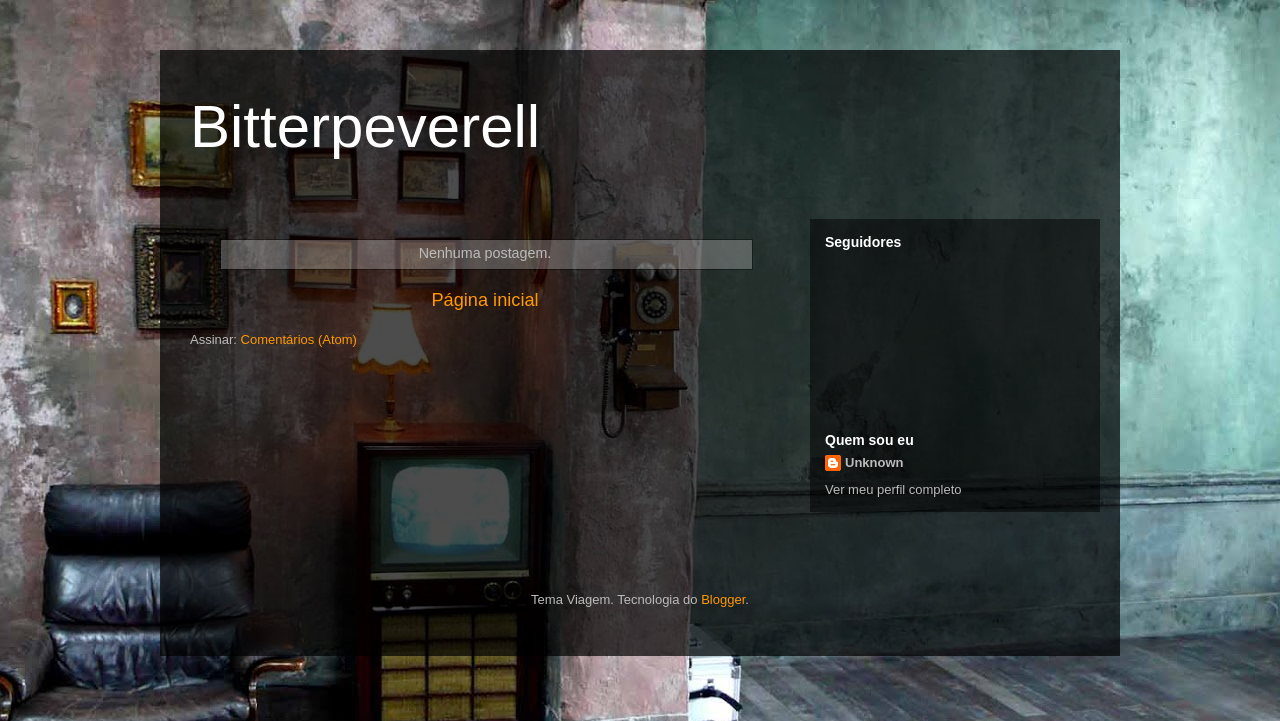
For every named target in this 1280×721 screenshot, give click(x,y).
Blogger (723, 599)
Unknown (874, 462)
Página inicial (484, 300)
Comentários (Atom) (299, 339)
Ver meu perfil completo (893, 489)
